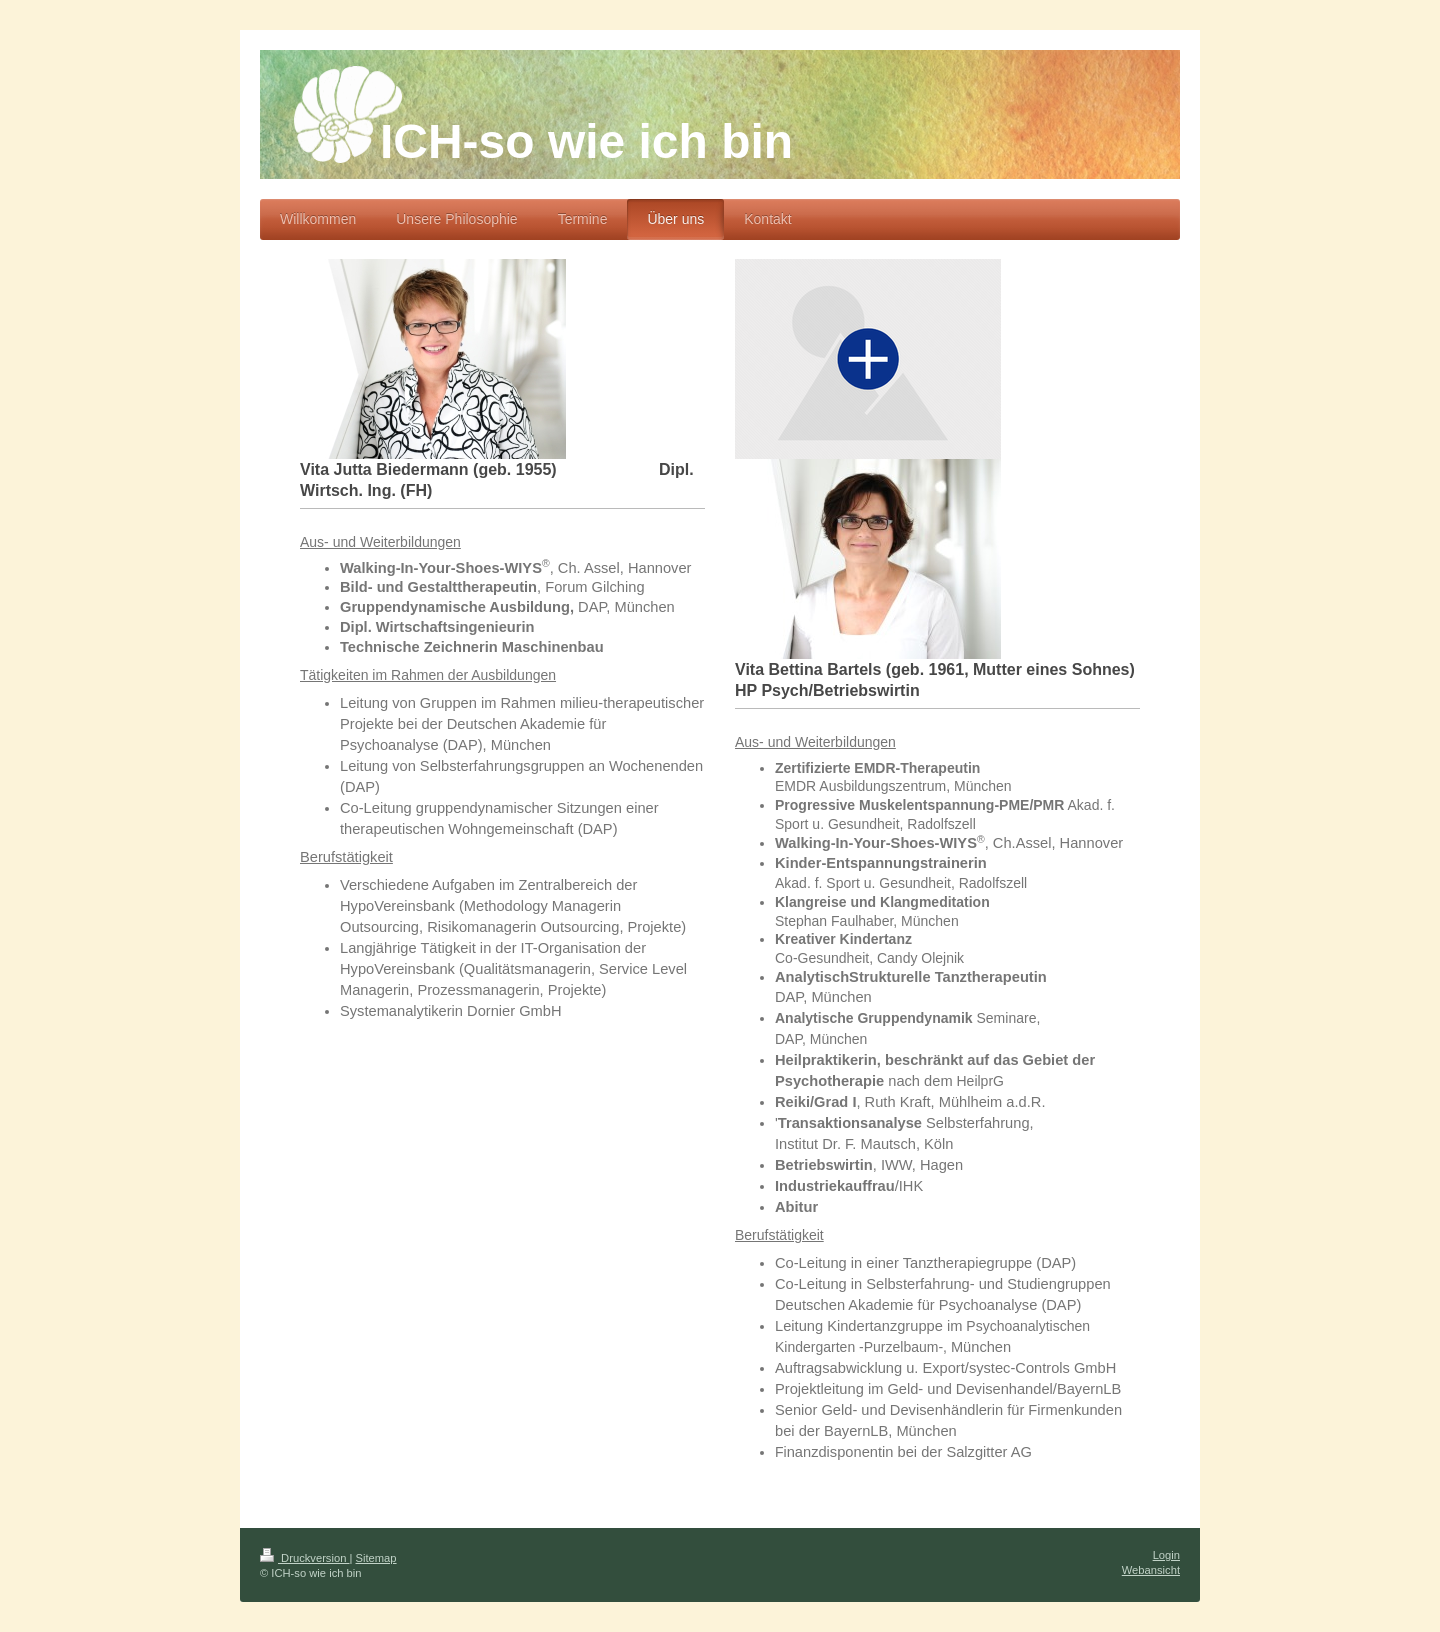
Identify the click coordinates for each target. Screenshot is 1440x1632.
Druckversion (305, 1558)
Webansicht (1151, 1570)
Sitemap (376, 1558)
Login (1166, 1555)
